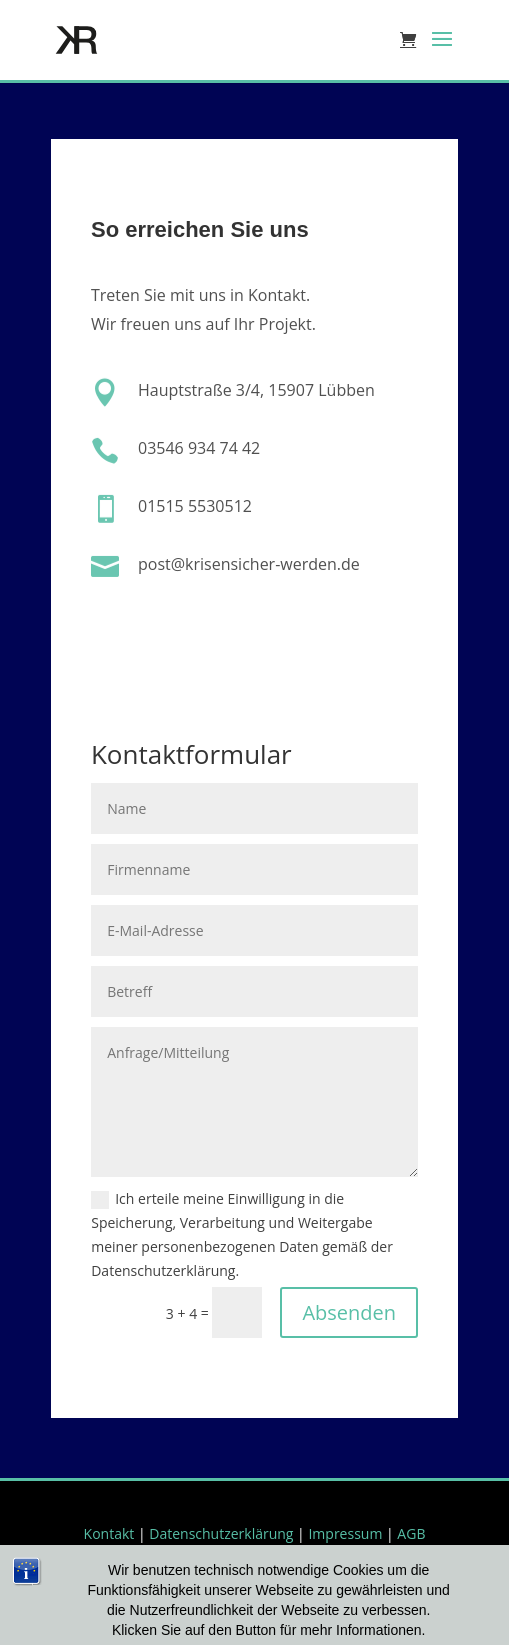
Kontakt (109, 1533)
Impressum (345, 1533)
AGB (411, 1533)
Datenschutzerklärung (221, 1533)
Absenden (349, 1312)
